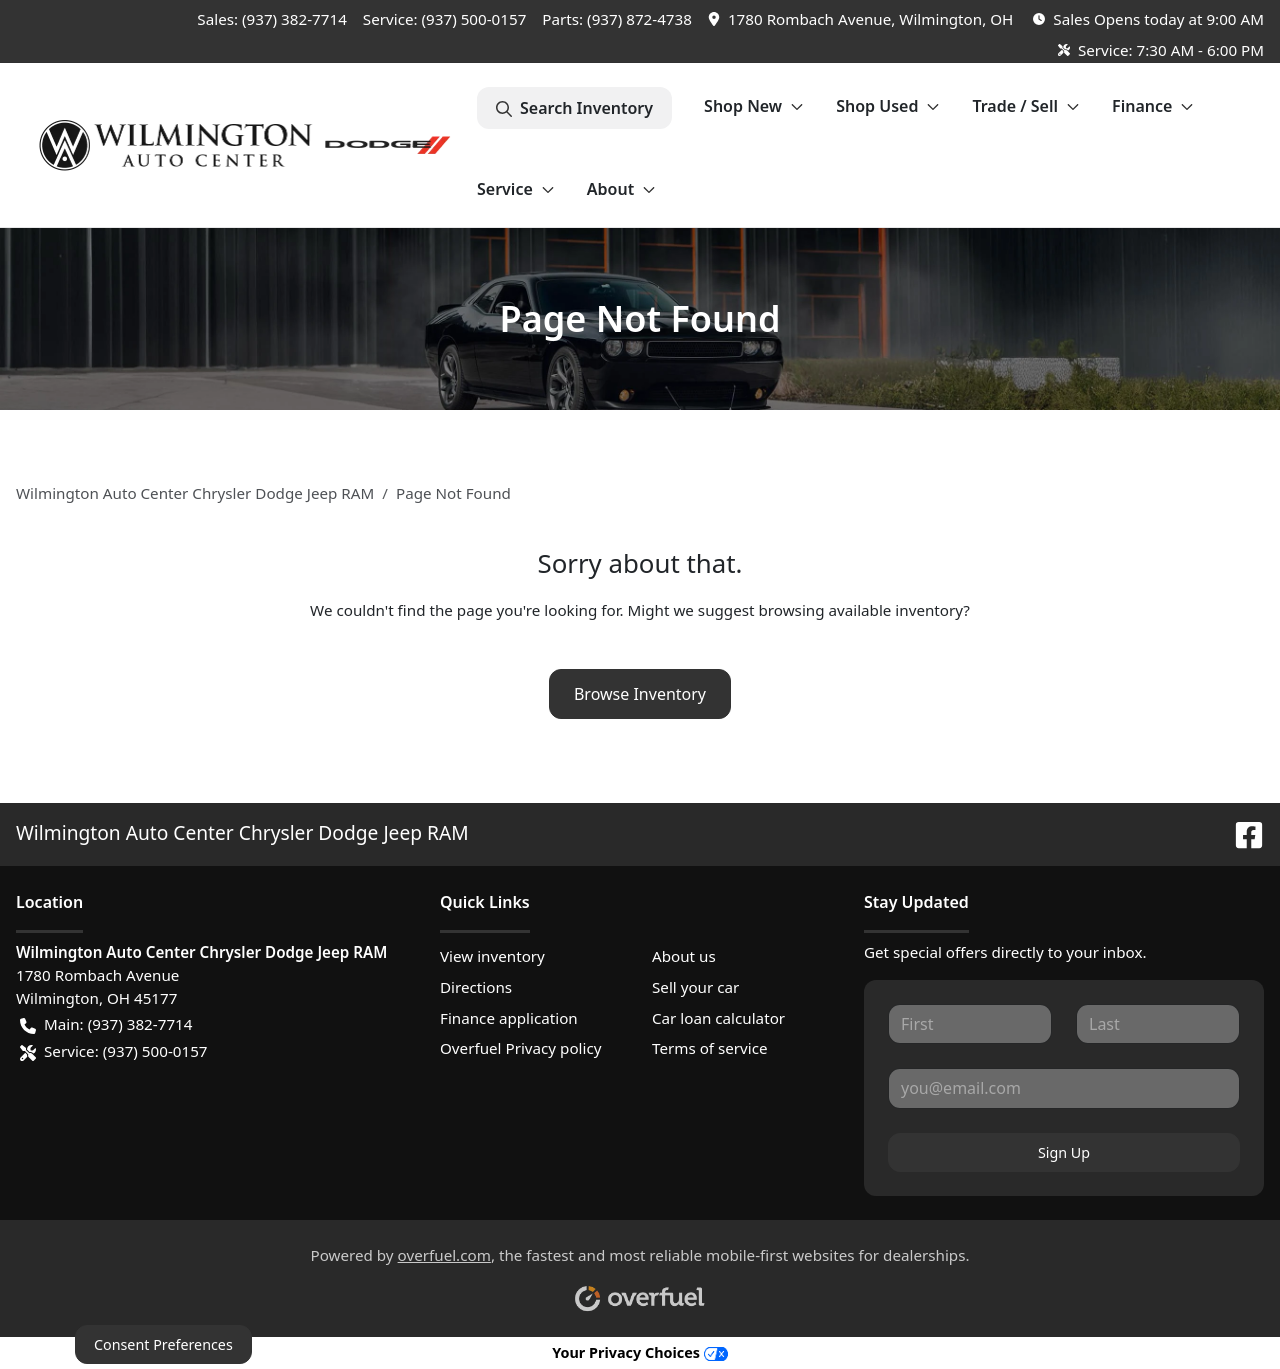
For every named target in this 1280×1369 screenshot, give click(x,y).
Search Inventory (574, 108)
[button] (862, 19)
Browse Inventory (640, 694)
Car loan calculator (718, 1018)
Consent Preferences (163, 1344)
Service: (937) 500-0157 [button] (114, 1051)
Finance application (509, 1018)
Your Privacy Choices (640, 1352)
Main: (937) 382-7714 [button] (106, 1024)
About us (684, 956)
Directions (476, 987)
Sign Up (1064, 1152)
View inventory (492, 956)
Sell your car (695, 987)
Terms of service (710, 1048)
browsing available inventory (860, 610)
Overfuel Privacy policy (520, 1048)
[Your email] (1064, 1088)
